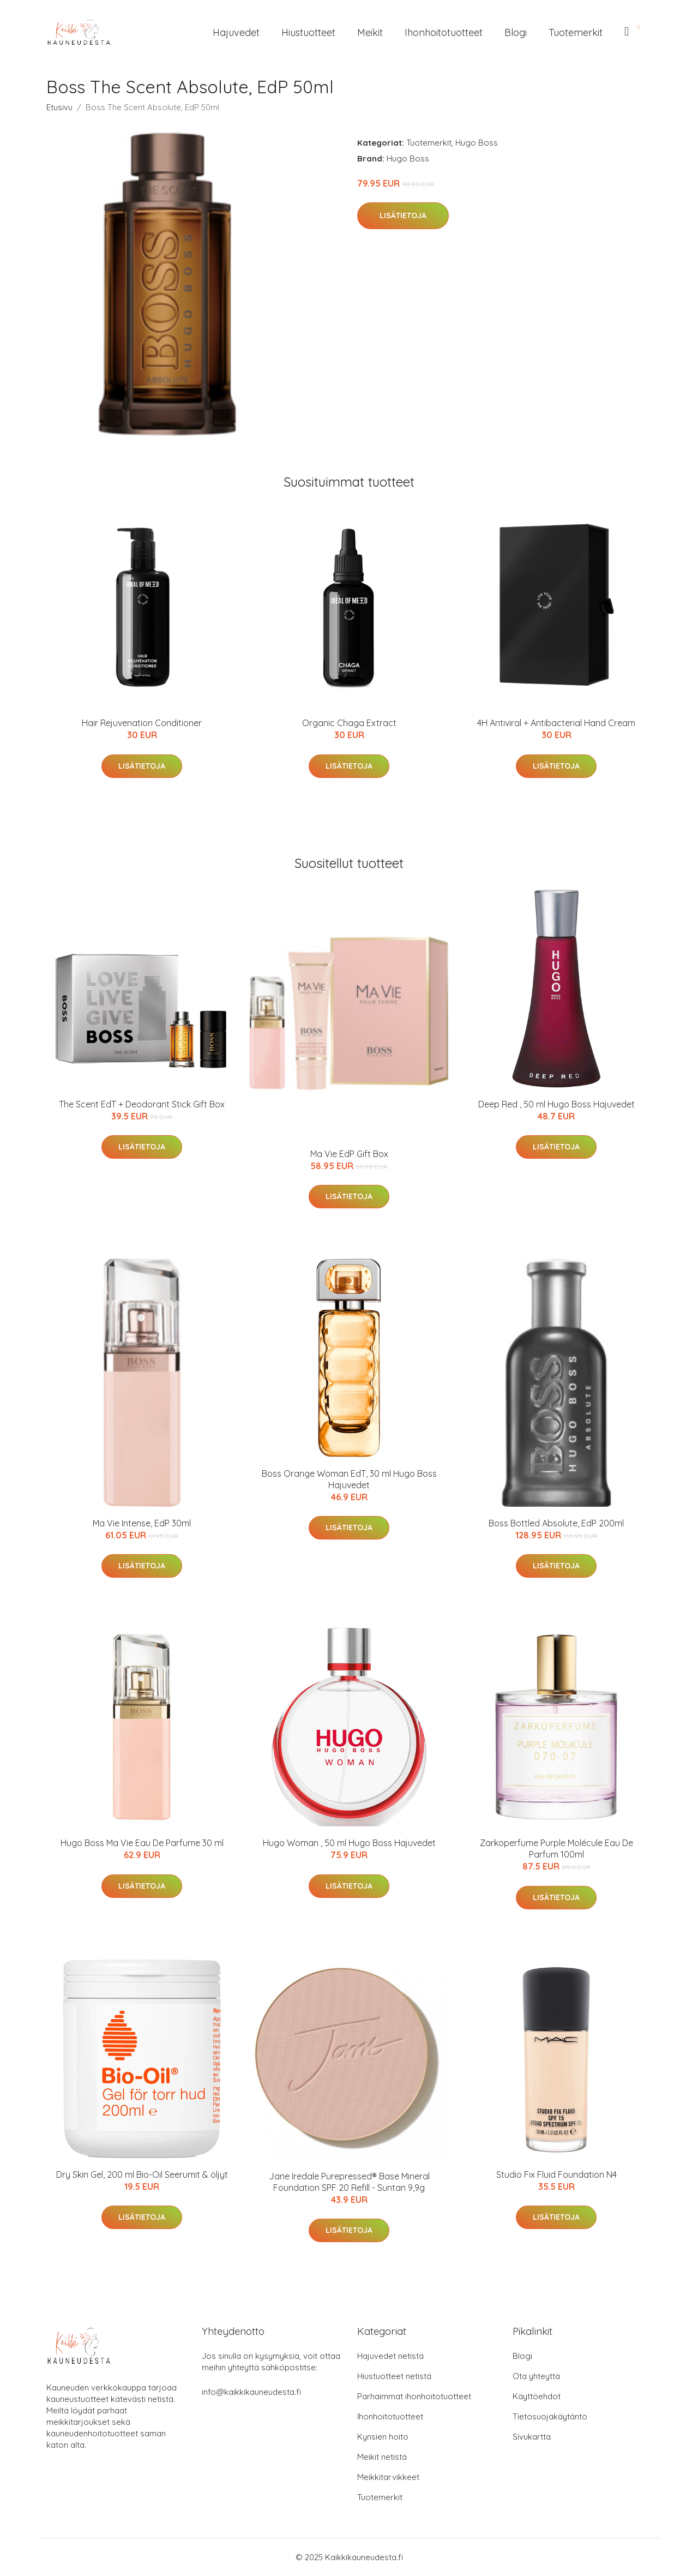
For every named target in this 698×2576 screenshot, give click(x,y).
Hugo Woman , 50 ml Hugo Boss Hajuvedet (349, 1842)
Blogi (515, 32)
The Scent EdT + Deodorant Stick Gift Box (142, 1104)
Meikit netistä (382, 2457)
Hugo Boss (476, 142)
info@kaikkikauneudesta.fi (251, 2392)
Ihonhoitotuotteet (444, 32)
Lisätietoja (403, 215)
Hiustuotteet (308, 32)
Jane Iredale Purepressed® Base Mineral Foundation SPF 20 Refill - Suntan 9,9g (349, 2182)
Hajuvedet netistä (390, 2356)
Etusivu (59, 107)
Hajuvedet (236, 32)
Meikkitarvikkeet (388, 2477)
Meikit (370, 32)
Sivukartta (532, 2436)
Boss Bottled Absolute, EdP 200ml (556, 1523)
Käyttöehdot (537, 2396)
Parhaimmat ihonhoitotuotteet (414, 2396)
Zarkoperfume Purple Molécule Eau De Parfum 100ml (556, 1848)
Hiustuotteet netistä (394, 2376)
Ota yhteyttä (536, 2376)
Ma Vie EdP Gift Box (349, 1153)
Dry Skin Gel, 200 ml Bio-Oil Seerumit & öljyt (142, 2174)
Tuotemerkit (576, 32)
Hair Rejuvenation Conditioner (142, 722)
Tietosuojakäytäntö (550, 2416)
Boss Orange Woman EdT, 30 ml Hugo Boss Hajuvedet (349, 1479)
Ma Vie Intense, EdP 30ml (142, 1523)
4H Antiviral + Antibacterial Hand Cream (556, 722)
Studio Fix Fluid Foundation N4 (556, 2174)
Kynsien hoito (382, 2436)
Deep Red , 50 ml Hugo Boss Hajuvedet (556, 1104)
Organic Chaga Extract (349, 722)
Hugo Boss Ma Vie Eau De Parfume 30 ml (142, 1842)
